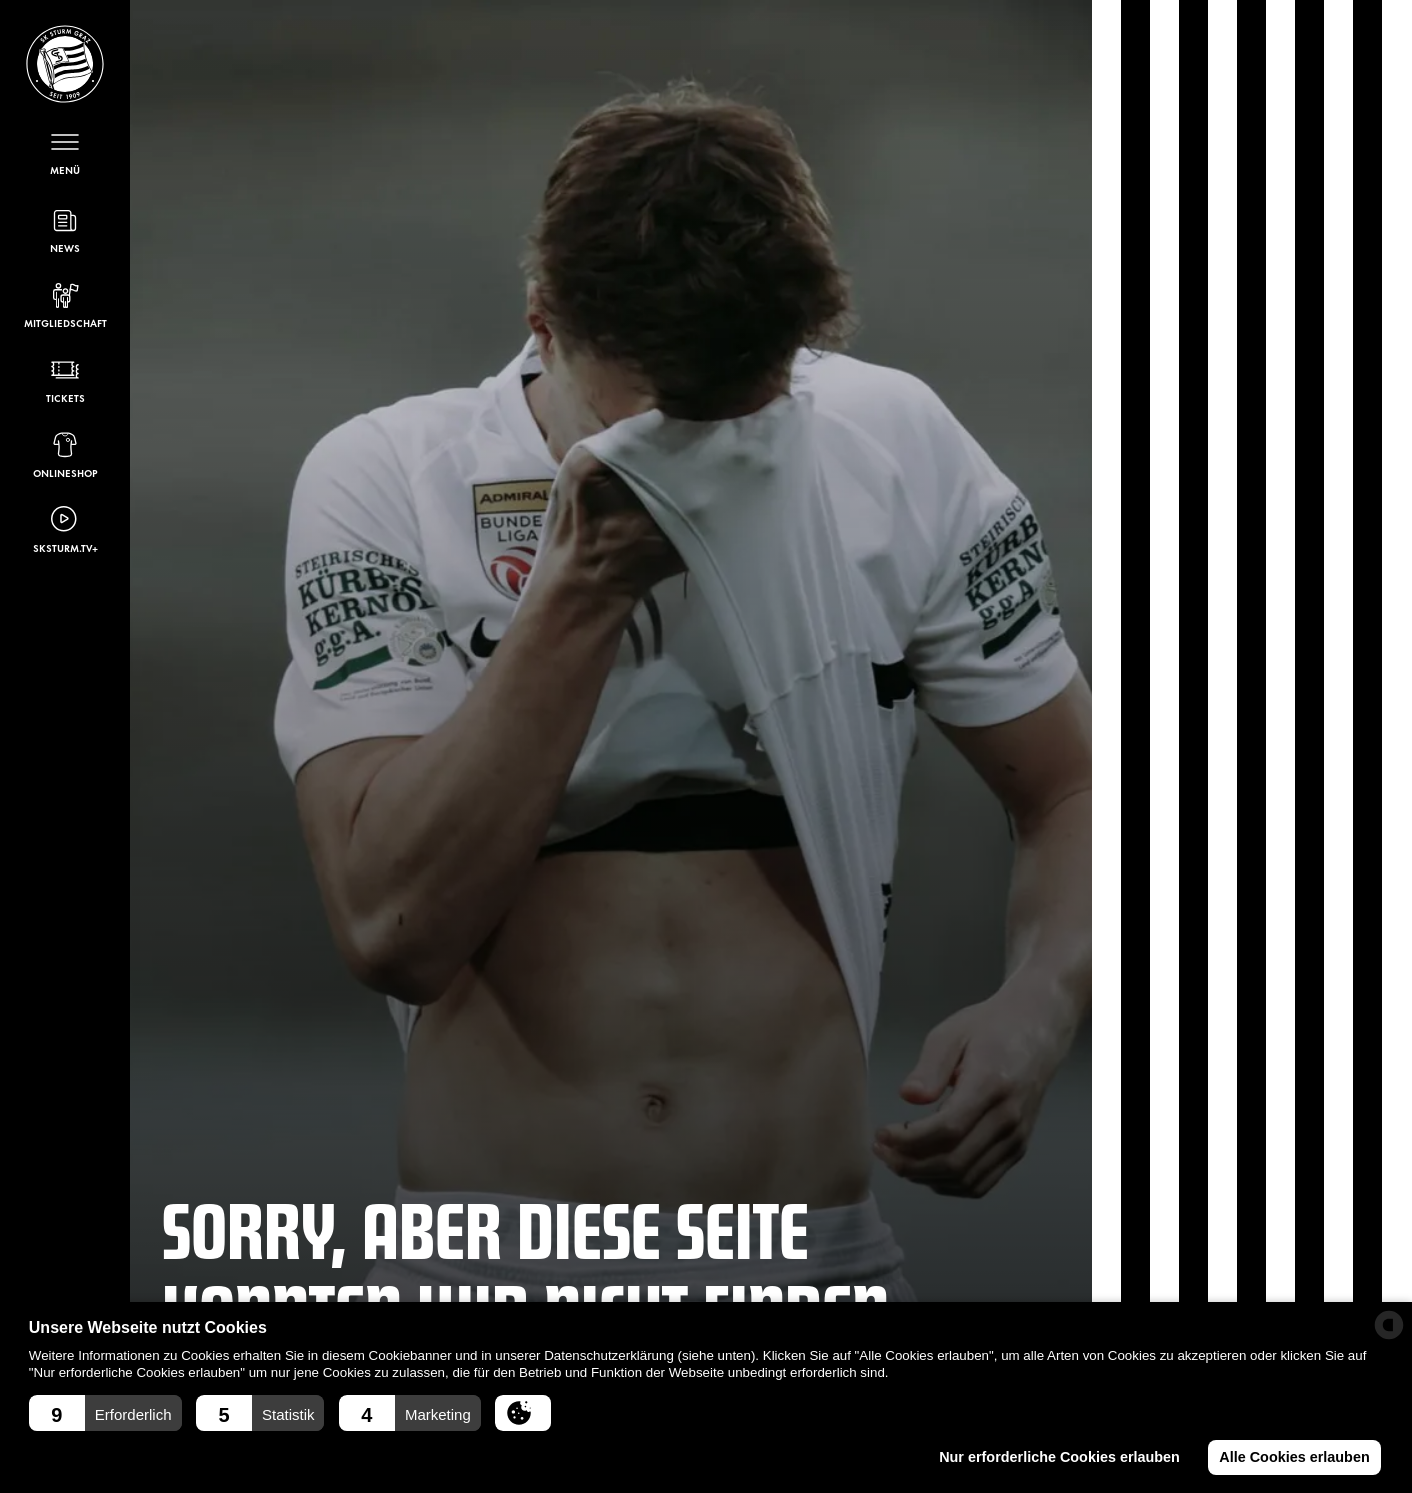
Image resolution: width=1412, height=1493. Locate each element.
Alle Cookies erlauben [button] (1294, 1457)
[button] (105, 1413)
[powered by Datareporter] (1389, 1325)
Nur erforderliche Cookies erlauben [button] (1059, 1457)
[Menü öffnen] (65, 151)
